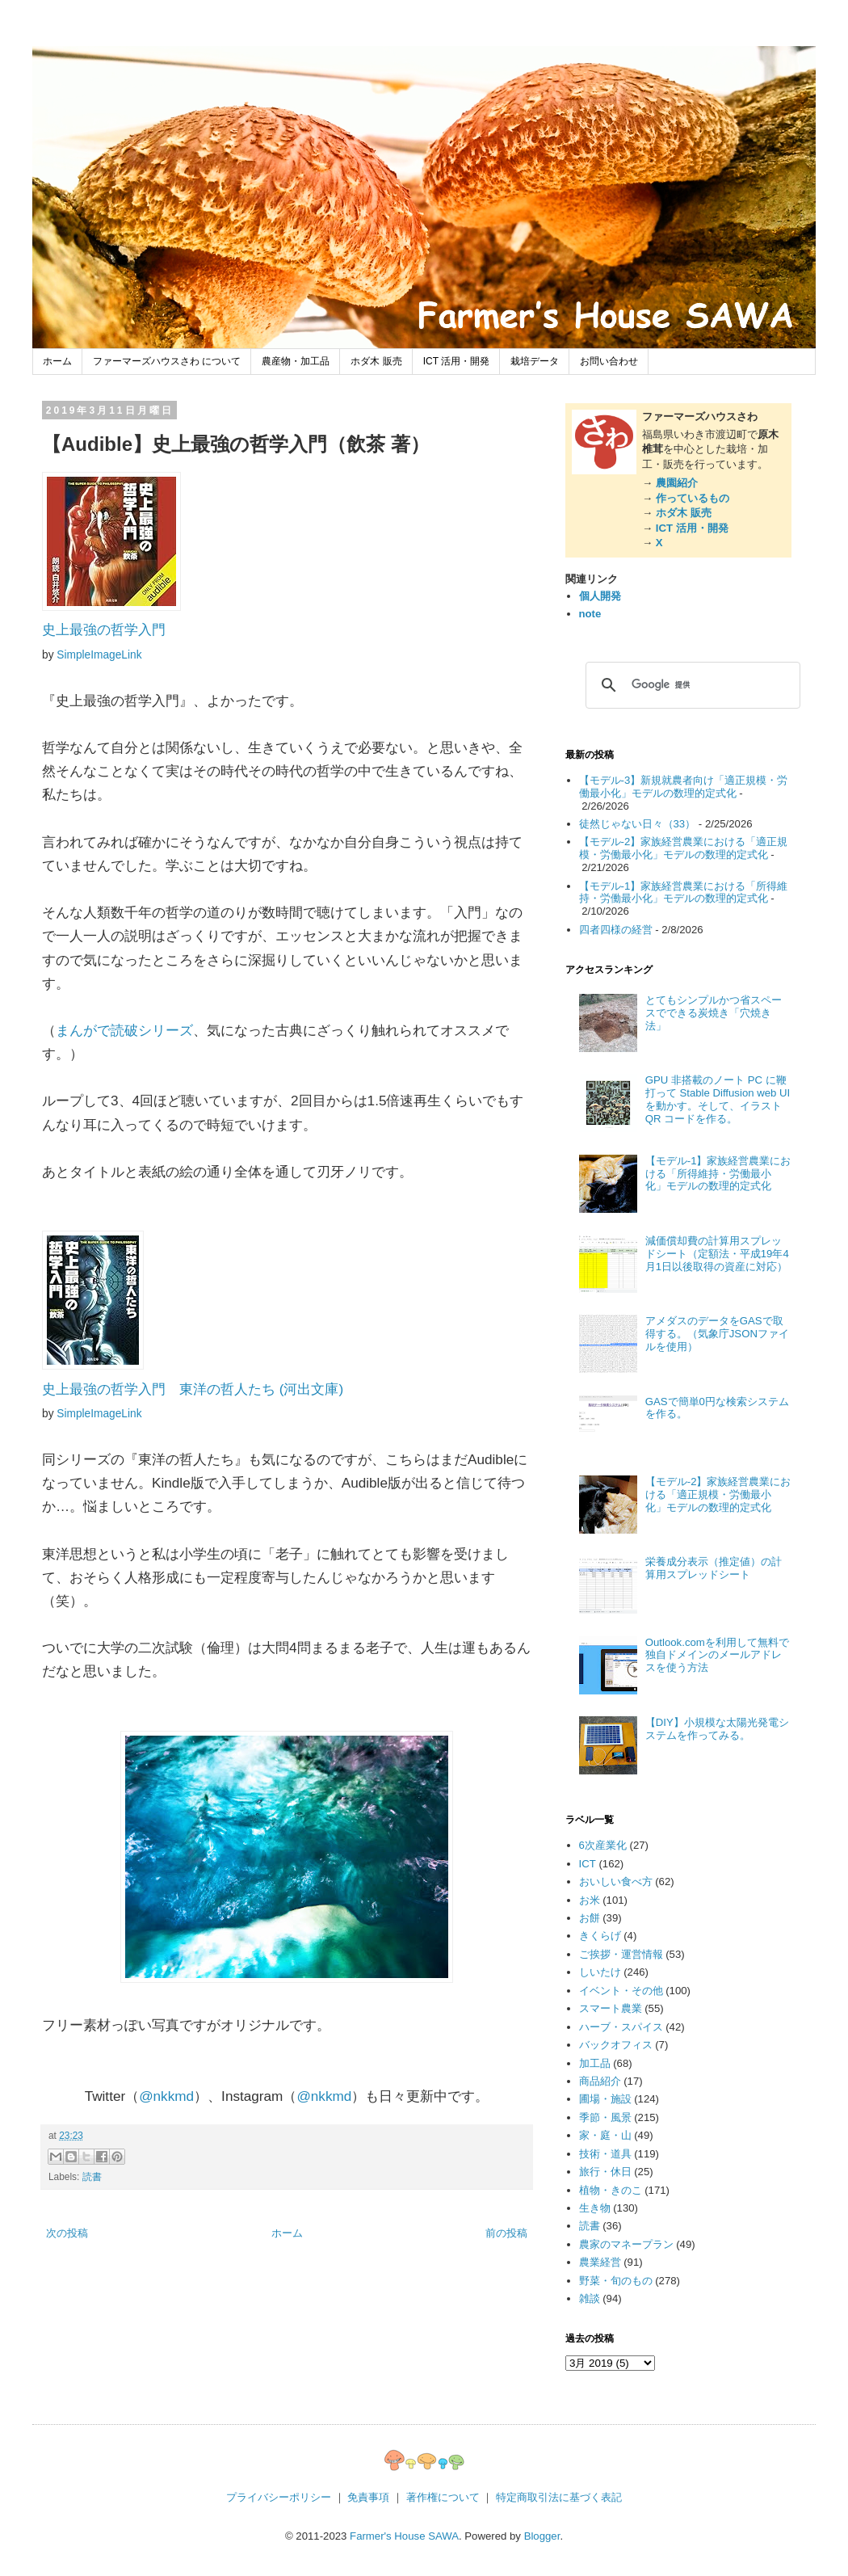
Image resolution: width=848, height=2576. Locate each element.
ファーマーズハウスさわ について (167, 361)
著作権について (443, 2497)
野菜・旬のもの (616, 2281)
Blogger (542, 2536)
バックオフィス (616, 2045)
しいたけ (600, 1972)
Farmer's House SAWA (404, 2536)
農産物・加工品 (296, 361)
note (590, 614)
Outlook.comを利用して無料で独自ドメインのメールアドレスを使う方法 (717, 1655)
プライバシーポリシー (278, 2497)
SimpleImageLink (99, 655)
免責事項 (368, 2497)
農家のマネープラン (626, 2244)
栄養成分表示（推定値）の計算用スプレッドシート (713, 1568)
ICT (587, 1864)
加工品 (595, 2063)
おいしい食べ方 (616, 1881)
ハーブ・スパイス (621, 2027)
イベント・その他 (621, 1991)
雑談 (589, 2298)
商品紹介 (600, 2081)
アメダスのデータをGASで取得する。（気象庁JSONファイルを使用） (717, 1334)
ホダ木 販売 (376, 361)
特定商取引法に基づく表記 (559, 2497)
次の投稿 (67, 2233)
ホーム (57, 361)
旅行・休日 (605, 2172)
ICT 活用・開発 (456, 361)
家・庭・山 (605, 2135)
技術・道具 (605, 2154)
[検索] (690, 685)
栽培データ (534, 361)
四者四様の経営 (616, 930)
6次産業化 (603, 1845)
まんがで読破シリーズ (124, 1030)
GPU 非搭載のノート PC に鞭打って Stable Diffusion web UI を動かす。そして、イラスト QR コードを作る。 (718, 1099)
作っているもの (692, 498)
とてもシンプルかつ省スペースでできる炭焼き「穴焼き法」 (713, 1013)
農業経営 (600, 2262)
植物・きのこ (610, 2190)
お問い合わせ (609, 361)
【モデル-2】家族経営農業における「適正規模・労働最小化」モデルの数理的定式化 (683, 848)
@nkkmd (166, 2096)
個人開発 (600, 596)
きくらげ (600, 1936)
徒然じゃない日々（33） (637, 824)
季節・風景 (605, 2117)
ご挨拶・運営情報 (621, 1954)
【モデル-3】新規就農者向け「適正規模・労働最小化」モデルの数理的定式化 (683, 786)
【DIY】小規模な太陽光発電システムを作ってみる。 (717, 1728)
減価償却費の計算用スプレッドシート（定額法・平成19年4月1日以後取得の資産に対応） (717, 1254)
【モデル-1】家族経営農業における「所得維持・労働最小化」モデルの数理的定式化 (683, 892)
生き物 (595, 2208)
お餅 (589, 1918)
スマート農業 (610, 2008)
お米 (589, 1900)
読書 (92, 2176)
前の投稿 (506, 2233)
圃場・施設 (605, 2099)
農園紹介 (677, 483)
